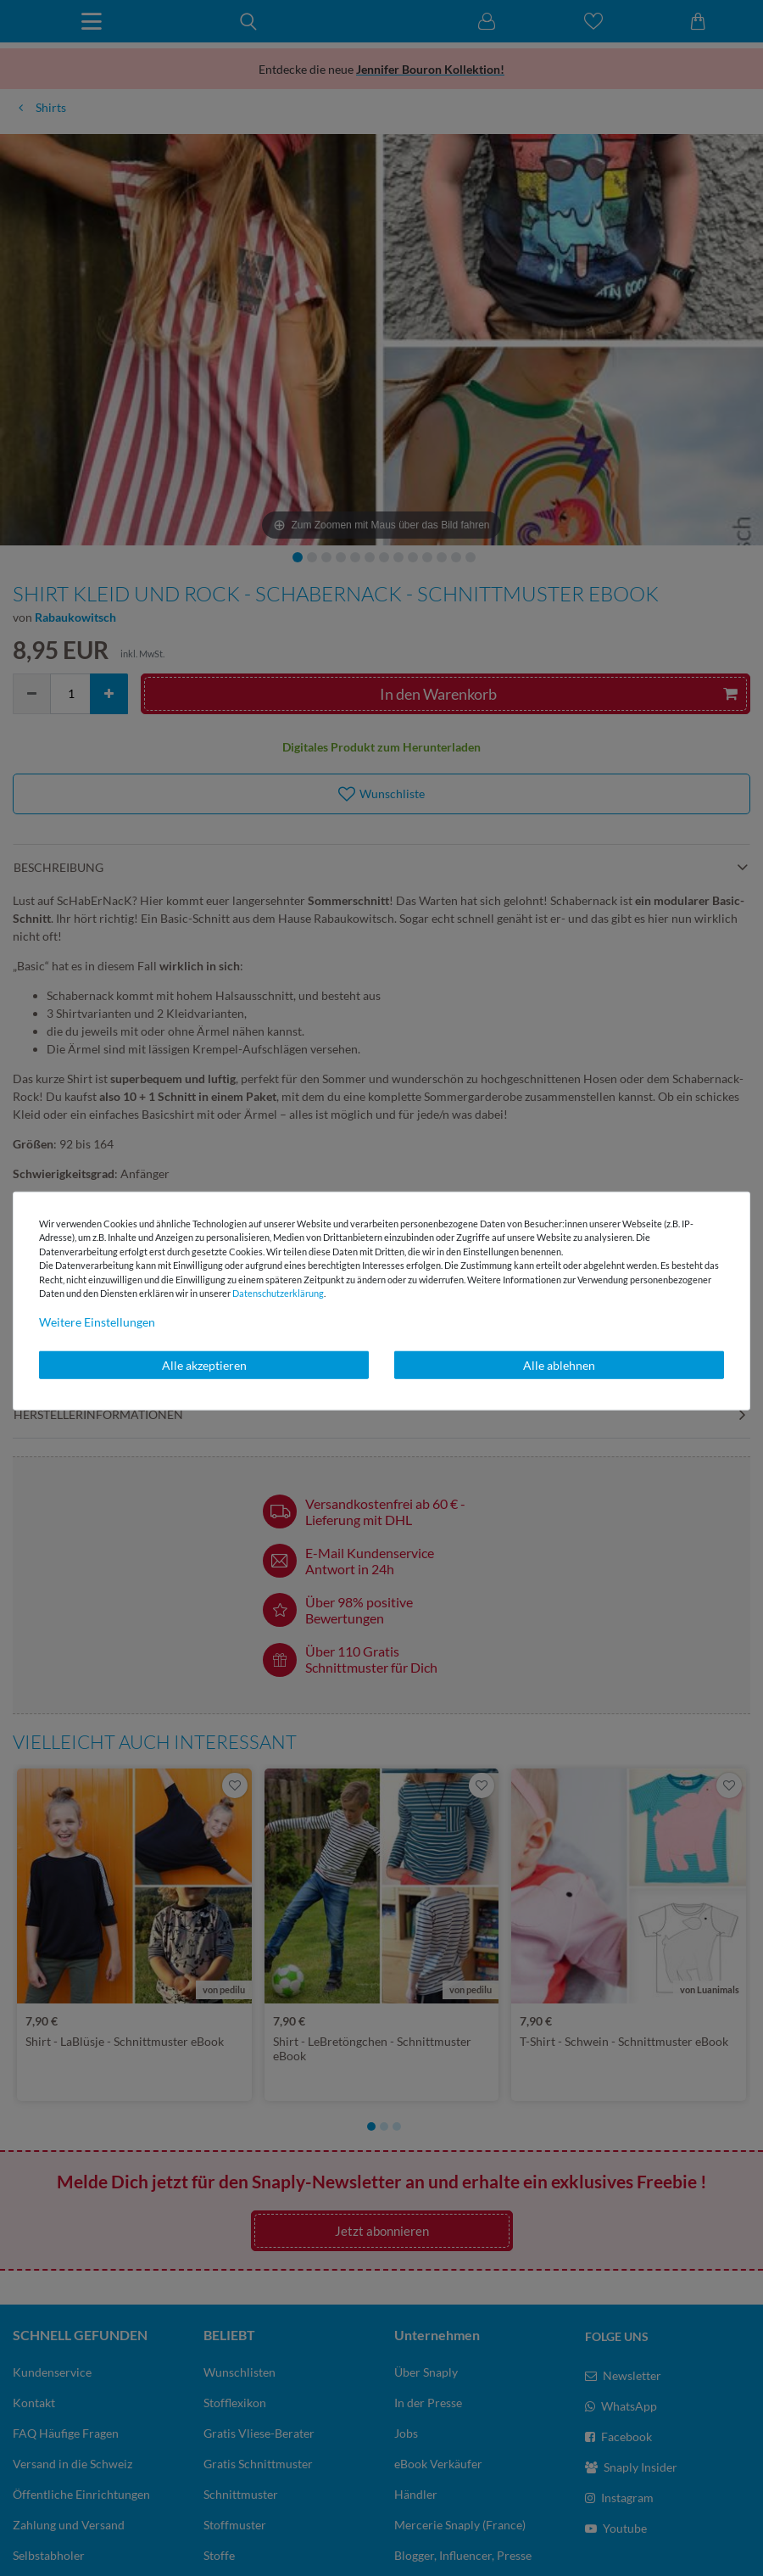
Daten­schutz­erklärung (278, 1293)
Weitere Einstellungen (97, 1321)
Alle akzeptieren (204, 1364)
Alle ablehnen (559, 1364)
